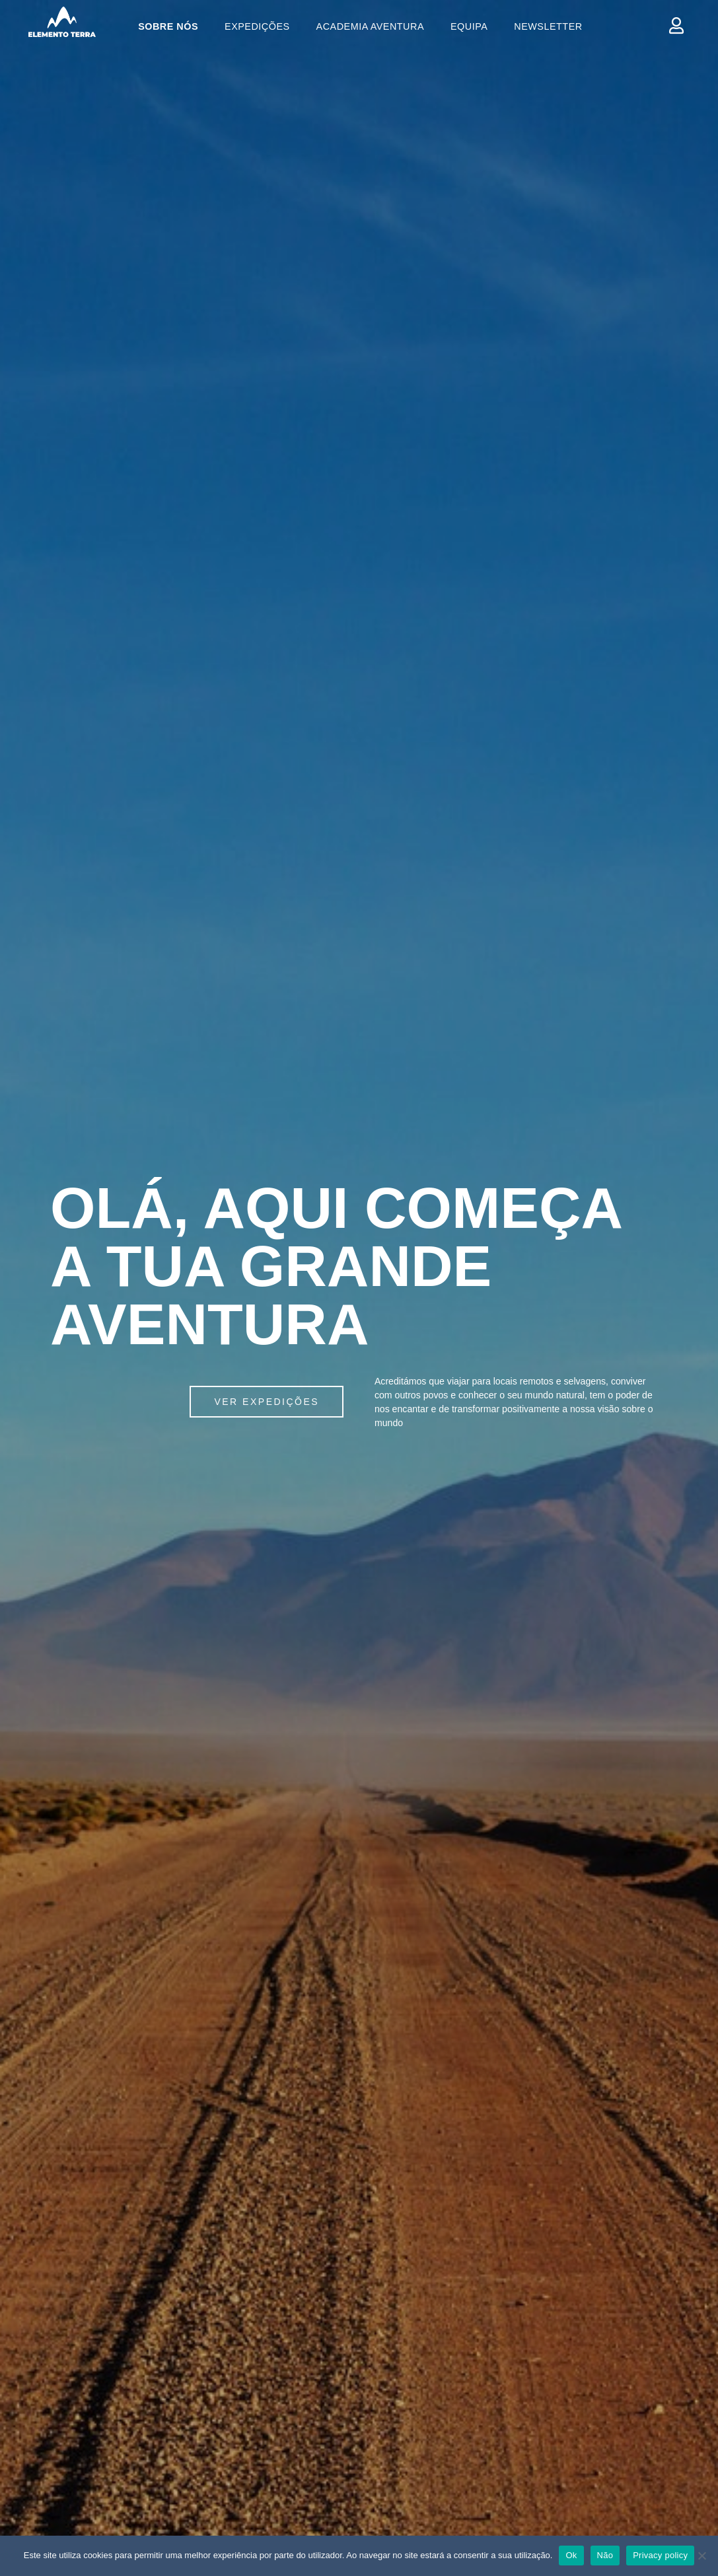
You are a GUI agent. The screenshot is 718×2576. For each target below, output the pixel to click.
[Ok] (701, 2555)
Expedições (257, 26)
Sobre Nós (168, 26)
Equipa (468, 26)
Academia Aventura (370, 26)
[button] (266, 1402)
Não (605, 2555)
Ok (571, 2555)
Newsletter (548, 26)
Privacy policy (660, 2555)
